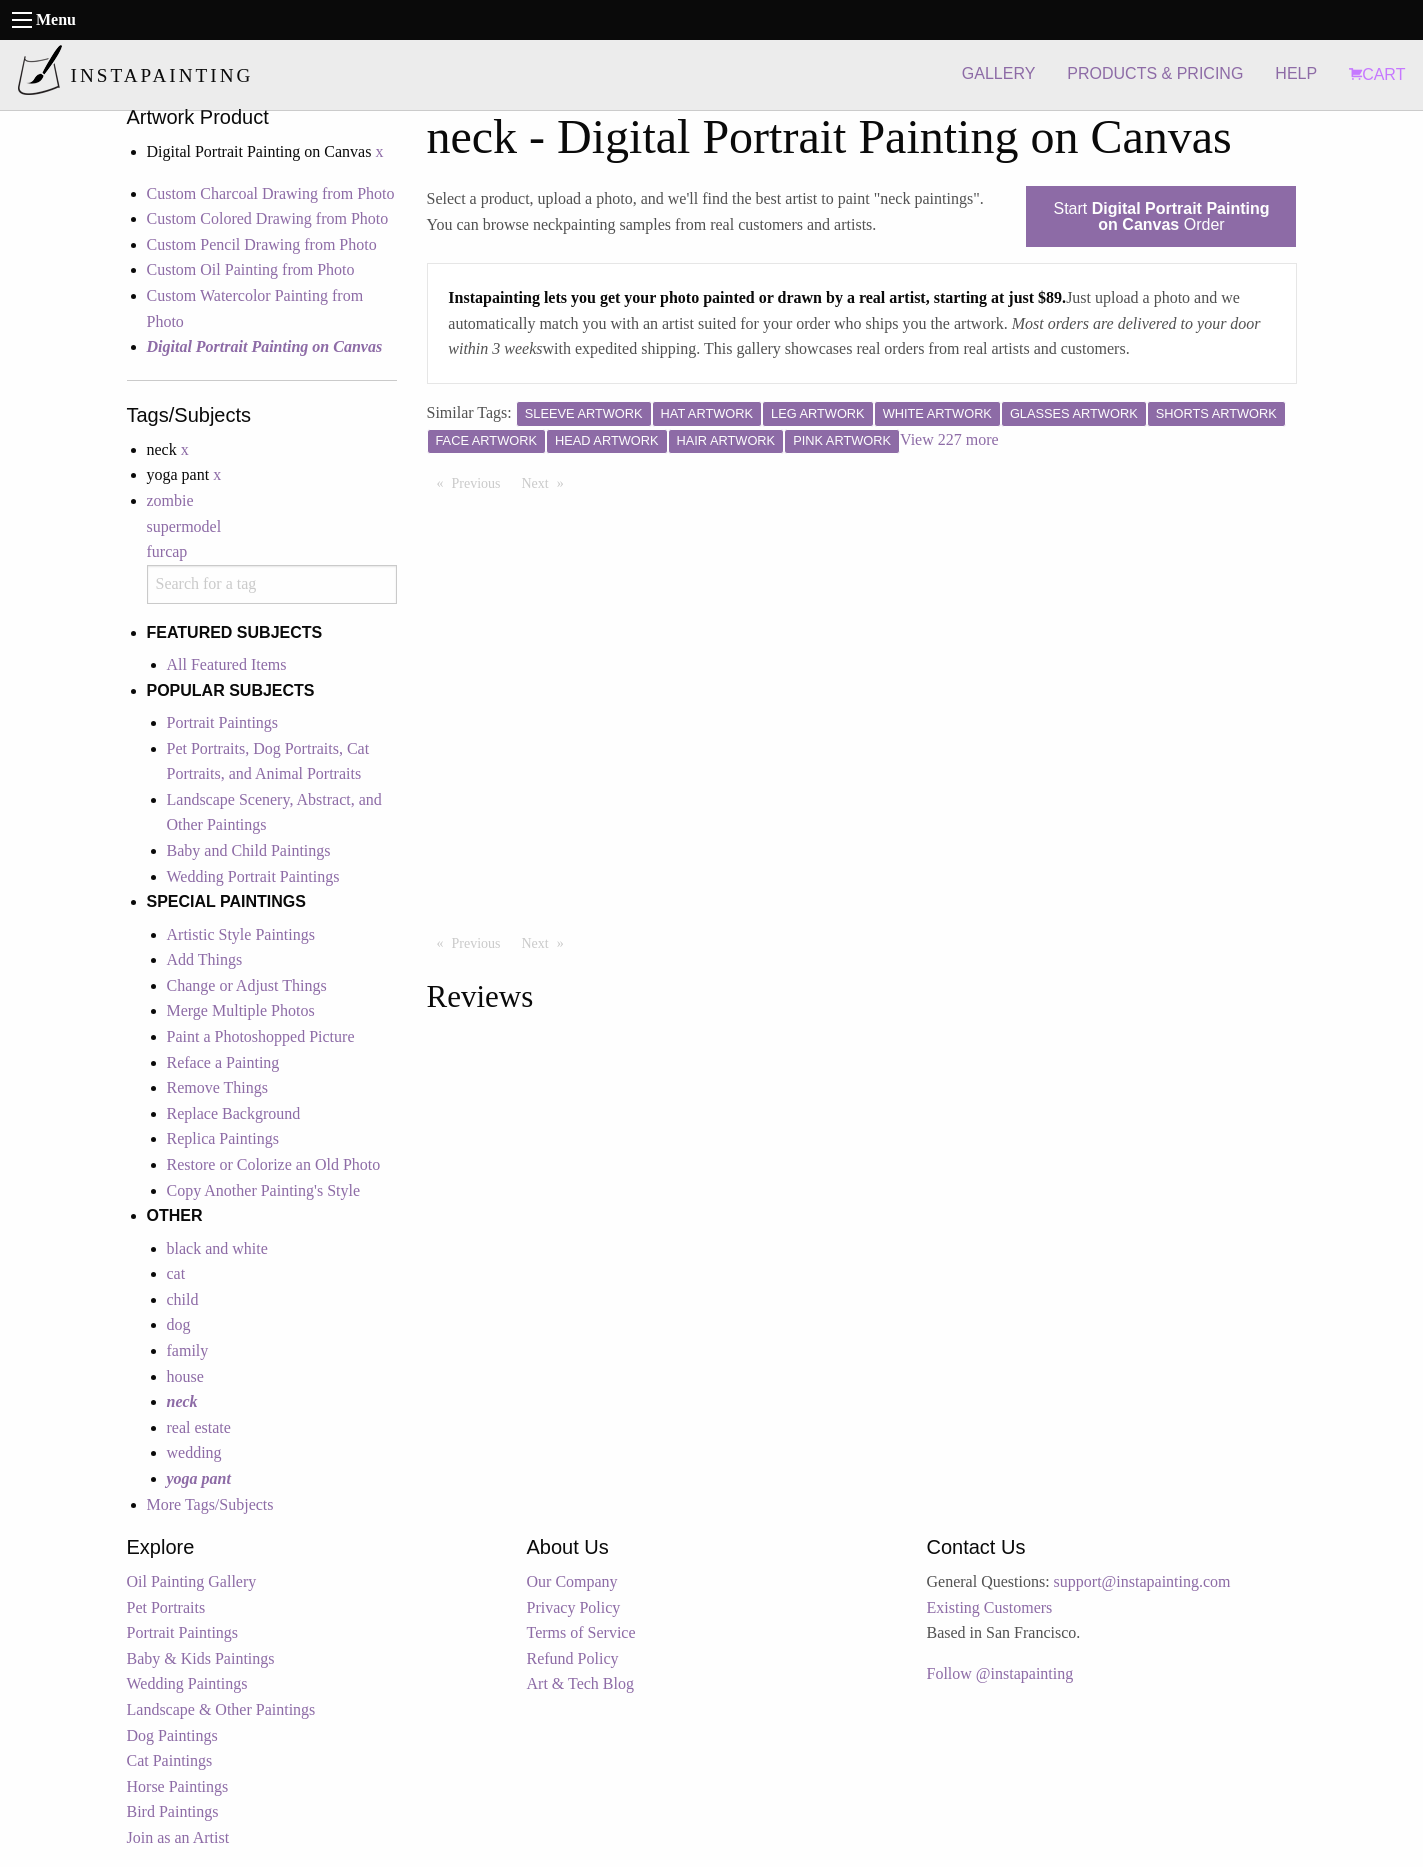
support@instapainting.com (1142, 1581)
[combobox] (272, 584)
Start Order (1161, 216)
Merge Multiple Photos (241, 1010)
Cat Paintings (170, 1760)
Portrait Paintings (223, 722)
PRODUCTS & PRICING (1155, 73)
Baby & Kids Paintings (201, 1658)
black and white (217, 1248)
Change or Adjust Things (247, 985)
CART (1377, 74)
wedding (194, 1452)
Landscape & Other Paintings (221, 1709)
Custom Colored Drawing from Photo (268, 218)
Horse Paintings (178, 1786)
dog (179, 1324)
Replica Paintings (223, 1138)
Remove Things (217, 1087)
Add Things (205, 959)
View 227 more (949, 439)
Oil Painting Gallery (192, 1581)
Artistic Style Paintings (241, 934)
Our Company (572, 1581)
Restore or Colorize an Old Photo (274, 1164)
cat (176, 1273)
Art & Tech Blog (580, 1683)
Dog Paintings (172, 1735)
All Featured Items (227, 664)
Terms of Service (581, 1632)
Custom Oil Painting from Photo (251, 269)
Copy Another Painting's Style (264, 1190)
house (185, 1376)
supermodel (184, 526)
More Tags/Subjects (210, 1504)
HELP (1296, 73)
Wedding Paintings (187, 1683)
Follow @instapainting (1000, 1673)
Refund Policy (573, 1658)
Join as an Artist (178, 1837)
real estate (199, 1427)
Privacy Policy (574, 1607)
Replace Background (234, 1113)
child (183, 1299)
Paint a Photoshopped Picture (261, 1036)
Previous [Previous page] (481, 482)
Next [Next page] (548, 482)
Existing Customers (990, 1607)
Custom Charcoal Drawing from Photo (271, 193)
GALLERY (999, 73)
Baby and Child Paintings (249, 850)
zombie (170, 500)
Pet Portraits (166, 1607)
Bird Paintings (173, 1811)
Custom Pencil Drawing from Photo (262, 244)
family (188, 1350)
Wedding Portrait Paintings (253, 876)
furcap (167, 551)
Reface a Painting (223, 1062)
